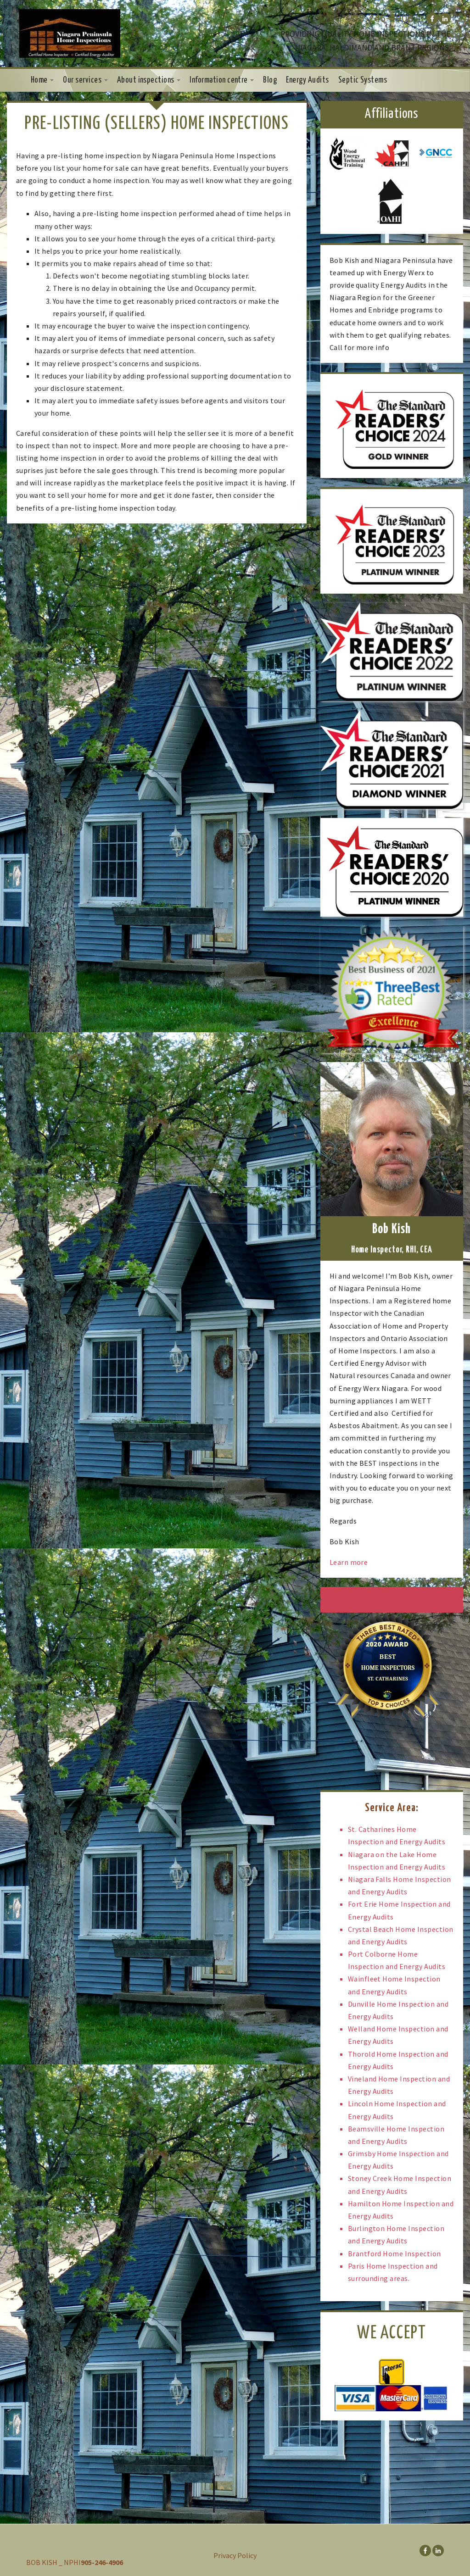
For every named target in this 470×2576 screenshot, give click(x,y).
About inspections (149, 80)
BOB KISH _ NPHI (53, 2562)
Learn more (349, 1562)
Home (42, 80)
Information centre (222, 80)
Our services (85, 80)
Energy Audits (307, 80)
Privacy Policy (235, 2555)
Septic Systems (362, 80)
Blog (270, 80)
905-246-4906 (380, 18)
